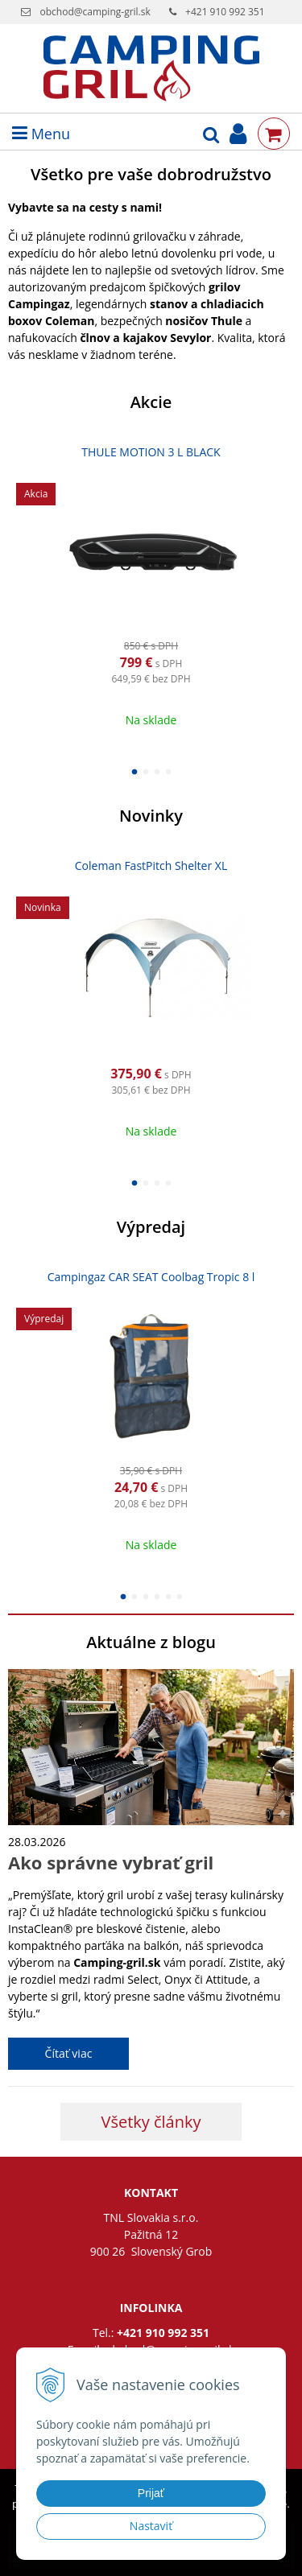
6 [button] (179, 1594)
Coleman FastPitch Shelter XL (151, 865)
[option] (151, 586)
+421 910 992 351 (225, 12)
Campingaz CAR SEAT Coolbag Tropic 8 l (151, 1277)
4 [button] (168, 769)
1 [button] (134, 769)
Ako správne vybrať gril (110, 1862)
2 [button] (145, 769)
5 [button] (168, 1594)
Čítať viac (69, 2053)
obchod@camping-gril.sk (95, 12)
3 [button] (157, 769)
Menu (41, 133)
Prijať (151, 2493)
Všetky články (151, 2122)
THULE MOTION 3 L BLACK (150, 452)
